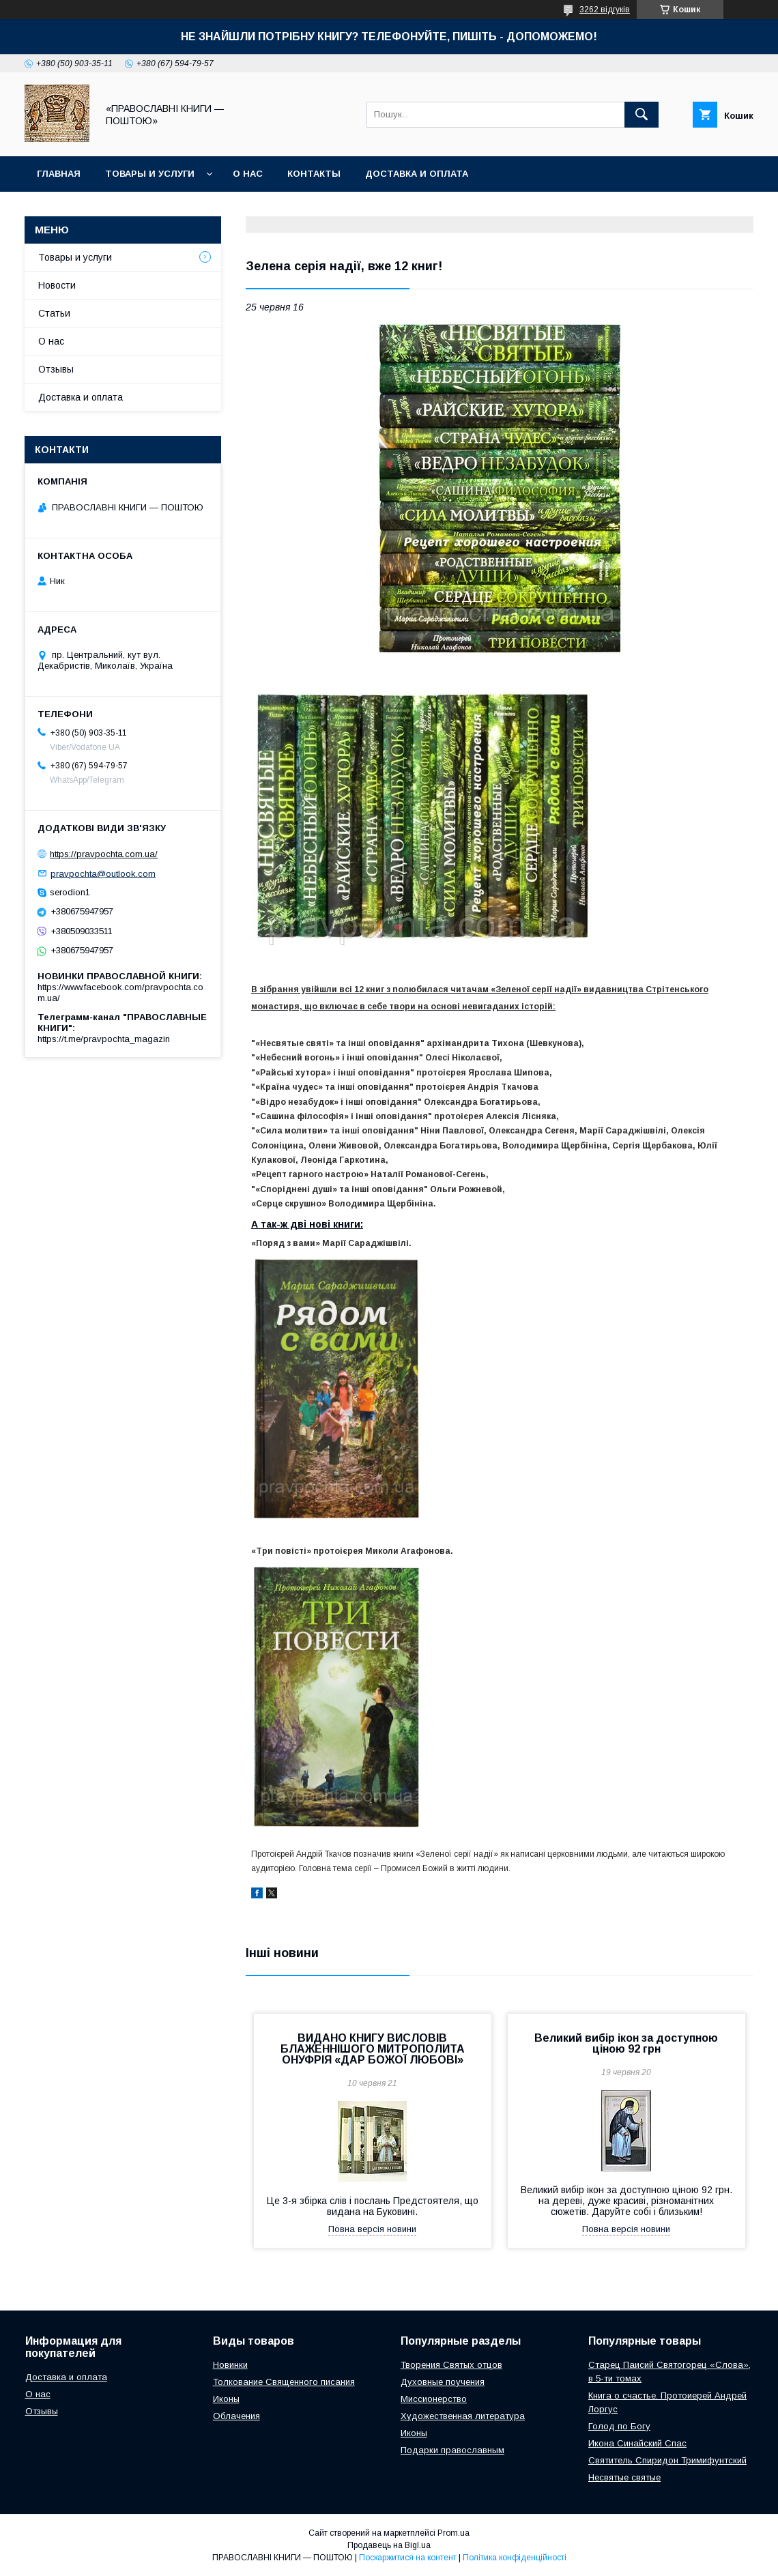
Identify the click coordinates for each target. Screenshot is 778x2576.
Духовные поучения (443, 2382)
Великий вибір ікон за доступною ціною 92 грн (626, 2043)
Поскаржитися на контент (408, 2557)
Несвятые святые (624, 2477)
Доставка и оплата (416, 174)
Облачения (236, 2416)
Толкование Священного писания (284, 2382)
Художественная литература (463, 2416)
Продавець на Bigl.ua (389, 2545)
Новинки (230, 2365)
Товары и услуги (149, 174)
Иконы (226, 2399)
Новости (57, 285)
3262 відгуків (604, 9)
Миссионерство (434, 2399)
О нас (248, 174)
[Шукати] (641, 115)
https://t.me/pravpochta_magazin (104, 1039)
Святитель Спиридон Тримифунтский (667, 2460)
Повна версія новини (372, 2229)
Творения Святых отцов (451, 2365)
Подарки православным (452, 2450)
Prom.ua (453, 2533)
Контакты (314, 174)
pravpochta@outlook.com (103, 873)
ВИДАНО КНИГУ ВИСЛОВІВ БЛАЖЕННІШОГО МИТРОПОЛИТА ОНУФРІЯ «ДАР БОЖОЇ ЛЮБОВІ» (372, 2049)
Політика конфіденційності (514, 2557)
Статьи (54, 313)
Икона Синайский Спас (637, 2443)
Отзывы (56, 369)
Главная (59, 174)
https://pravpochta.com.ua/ (104, 854)
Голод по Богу (619, 2426)
